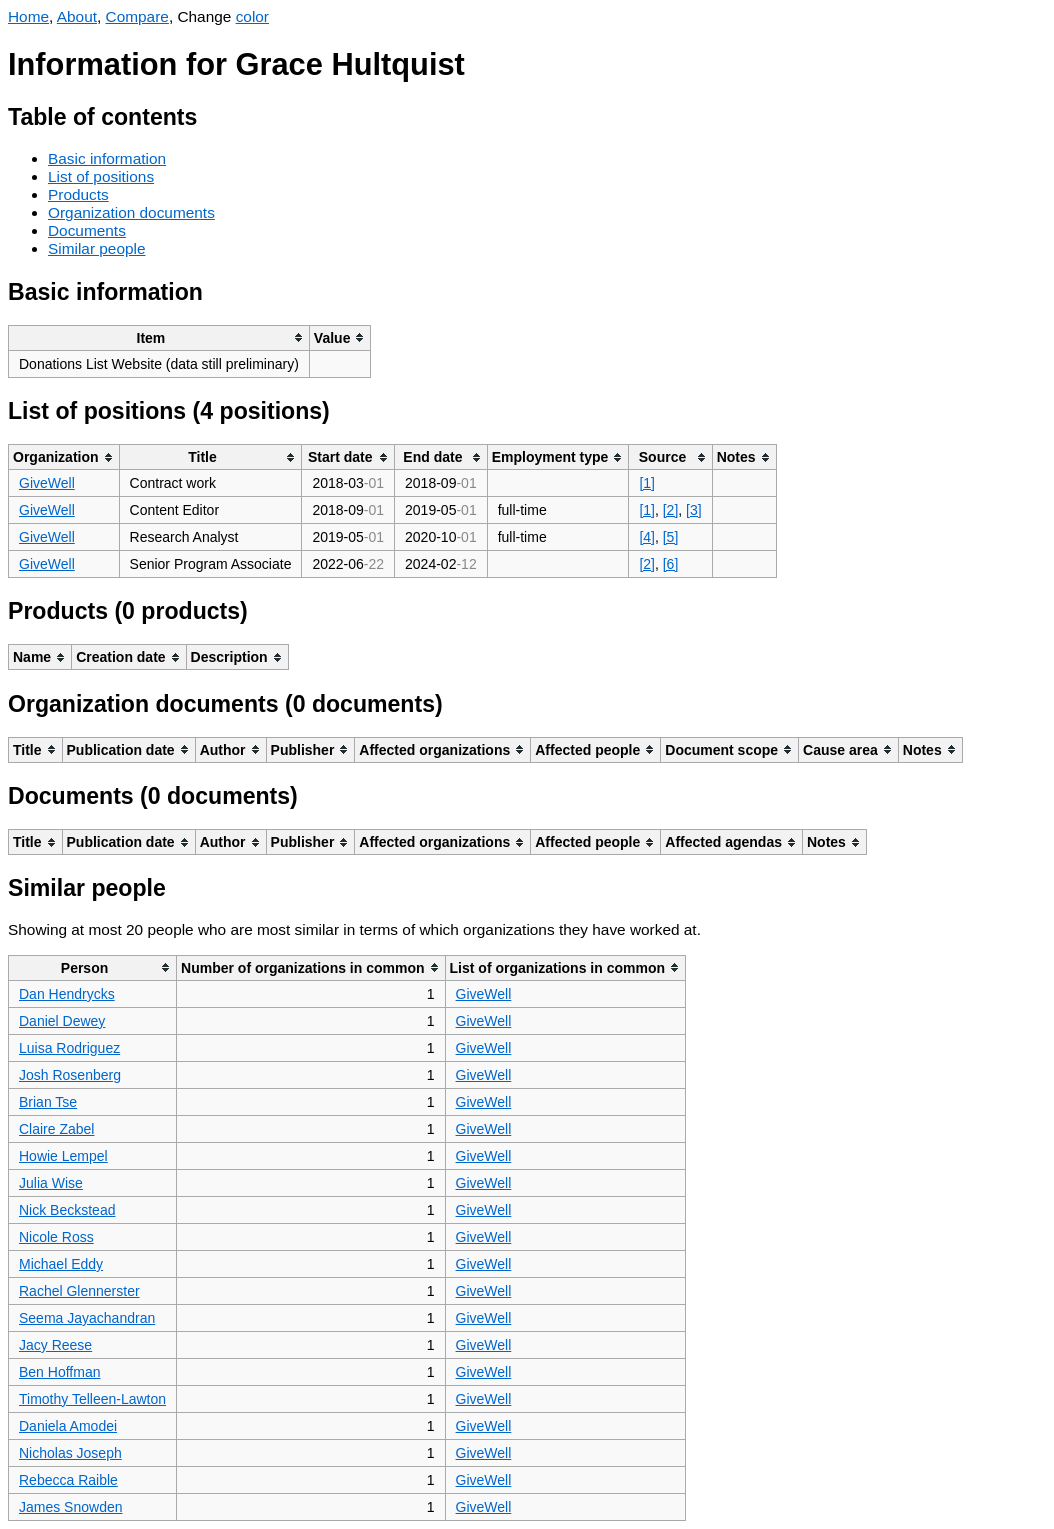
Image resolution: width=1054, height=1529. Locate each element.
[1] (647, 483)
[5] (671, 537)
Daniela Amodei (68, 1426)
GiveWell (47, 483)
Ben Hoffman (59, 1372)
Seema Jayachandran (87, 1318)
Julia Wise (51, 1183)
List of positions (101, 176)
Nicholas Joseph (70, 1453)
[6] (671, 564)
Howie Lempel (63, 1156)
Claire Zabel (56, 1129)
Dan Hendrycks (67, 994)
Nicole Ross (56, 1237)
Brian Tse (48, 1102)
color (252, 16)
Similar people (97, 248)
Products (78, 194)
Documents (87, 230)
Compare (137, 16)
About (77, 16)
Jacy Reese (55, 1345)
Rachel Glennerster (79, 1291)
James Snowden (71, 1507)
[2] (671, 510)
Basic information (107, 158)
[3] (694, 510)
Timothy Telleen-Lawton (92, 1399)
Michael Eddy (61, 1264)
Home (28, 16)
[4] (647, 537)
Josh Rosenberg (70, 1075)
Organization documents (131, 212)
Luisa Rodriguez (69, 1048)
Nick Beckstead (67, 1210)
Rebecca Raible (68, 1480)
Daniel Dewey (62, 1021)
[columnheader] (159, 337)
